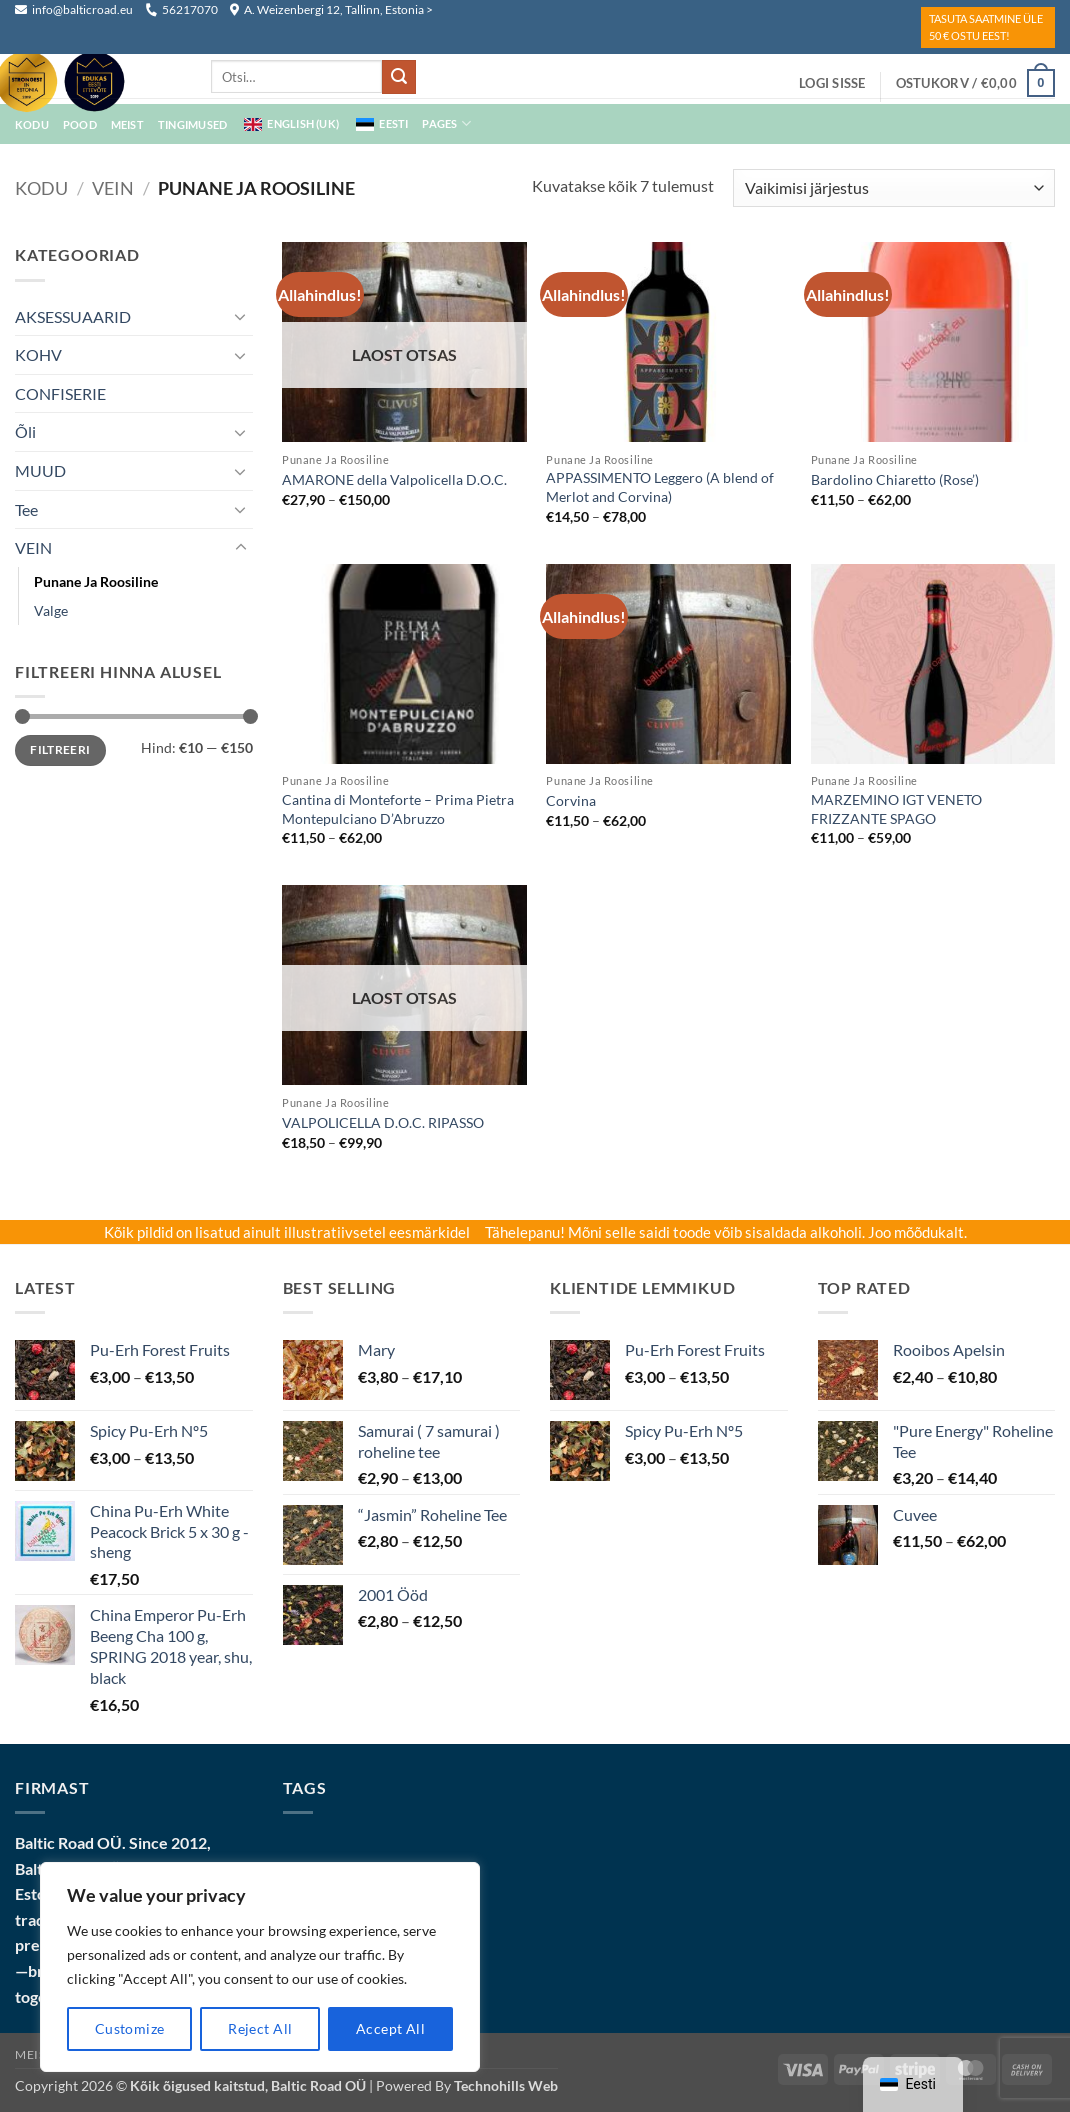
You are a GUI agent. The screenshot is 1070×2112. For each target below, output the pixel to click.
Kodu (41, 188)
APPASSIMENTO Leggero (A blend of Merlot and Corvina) (660, 487)
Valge (51, 610)
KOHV (38, 354)
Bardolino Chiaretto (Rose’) (895, 479)
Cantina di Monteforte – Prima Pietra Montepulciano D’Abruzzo (398, 809)
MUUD (40, 470)
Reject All (260, 2028)
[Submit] (399, 77)
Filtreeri (60, 749)
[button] (832, 83)
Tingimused (192, 124)
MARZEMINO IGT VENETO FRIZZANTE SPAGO (896, 809)
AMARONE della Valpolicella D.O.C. (394, 479)
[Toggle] (241, 316)
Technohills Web (506, 2085)
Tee (26, 509)
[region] (260, 1967)
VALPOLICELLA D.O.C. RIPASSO (383, 1122)
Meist (34, 2054)
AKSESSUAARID (73, 316)
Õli (25, 431)
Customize (130, 2028)
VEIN (113, 188)
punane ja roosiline (96, 581)
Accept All (390, 2028)
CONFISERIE (60, 393)
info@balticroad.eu (75, 9)
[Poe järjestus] (894, 188)
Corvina (571, 800)
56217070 (181, 9)
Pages (446, 123)
